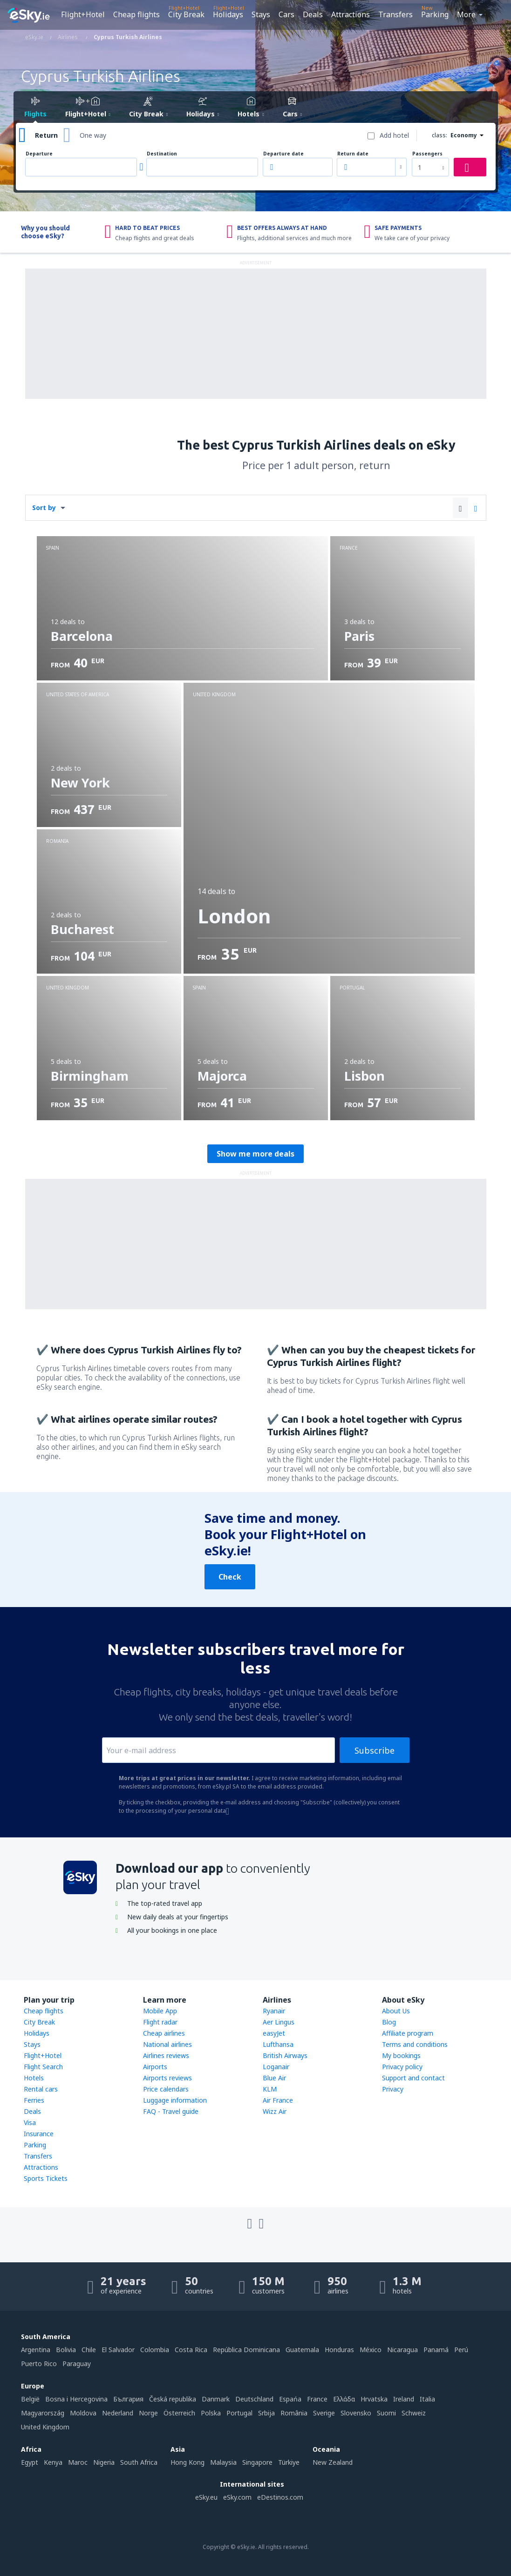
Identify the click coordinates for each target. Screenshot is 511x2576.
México (371, 2349)
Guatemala (302, 2349)
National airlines (167, 2044)
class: (439, 135)
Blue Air (274, 2077)
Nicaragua (402, 2349)
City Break (186, 14)
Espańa (290, 2398)
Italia (427, 2398)
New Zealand (333, 2462)
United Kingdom (45, 2426)
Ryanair (274, 2010)
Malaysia (223, 2462)
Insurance (39, 2133)
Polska (211, 2412)
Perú (461, 2349)
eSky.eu (206, 2497)
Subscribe (374, 1750)
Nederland (117, 2412)
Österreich (179, 2412)
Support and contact (413, 2077)
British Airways (285, 2055)
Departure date (283, 154)
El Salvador (118, 2349)
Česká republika (172, 2398)
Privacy (392, 2089)
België (30, 2398)
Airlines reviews (166, 2055)
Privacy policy (402, 2066)
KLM (270, 2089)
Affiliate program (407, 2033)
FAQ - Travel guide (170, 2111)
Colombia (154, 2349)
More (466, 14)
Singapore (257, 2462)
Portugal (239, 2412)
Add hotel (394, 135)
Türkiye (289, 2462)
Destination (162, 154)
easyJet (274, 2033)
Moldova (83, 2412)
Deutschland (254, 2398)
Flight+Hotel (83, 14)
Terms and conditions (415, 2044)
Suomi (386, 2412)
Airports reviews (167, 2077)
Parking (435, 14)
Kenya (53, 2462)
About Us (396, 2010)
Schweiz (414, 2412)
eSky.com (237, 2497)
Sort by (44, 507)
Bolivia (66, 2349)
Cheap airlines (164, 2033)
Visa (30, 2122)
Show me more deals (255, 1154)
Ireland (403, 2398)
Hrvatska (374, 2398)
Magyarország (42, 2412)
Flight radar (160, 2022)
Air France (278, 2100)
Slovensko (356, 2412)
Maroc (78, 2462)
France (317, 2398)
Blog (389, 2022)
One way (93, 135)
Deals (313, 14)
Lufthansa (278, 2044)
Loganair (276, 2066)
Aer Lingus (278, 2022)
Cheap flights (136, 14)
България (128, 2398)
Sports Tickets (46, 2178)
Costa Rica (191, 2349)
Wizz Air (274, 2111)
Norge (148, 2412)
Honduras (339, 2349)
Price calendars (166, 2089)
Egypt (29, 2462)
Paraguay (76, 2363)
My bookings (401, 2055)
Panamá (436, 2349)
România (293, 2412)
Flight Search (43, 2066)
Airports (155, 2066)
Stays (261, 14)
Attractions (350, 14)
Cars (286, 14)
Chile (89, 2349)
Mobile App (160, 2010)
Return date (352, 154)
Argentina (35, 2349)
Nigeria (104, 2462)
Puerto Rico (39, 2363)
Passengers (427, 154)
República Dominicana (246, 2349)
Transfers (395, 14)
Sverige (324, 2412)
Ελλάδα (344, 2398)
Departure (39, 154)
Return (46, 135)
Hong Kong (187, 2462)
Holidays (228, 14)
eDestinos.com (280, 2497)
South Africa (138, 2462)
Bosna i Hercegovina (76, 2398)
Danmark (216, 2398)
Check (229, 1577)
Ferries (34, 2100)
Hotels (34, 2077)
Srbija (266, 2412)
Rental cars (41, 2089)
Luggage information (175, 2100)
